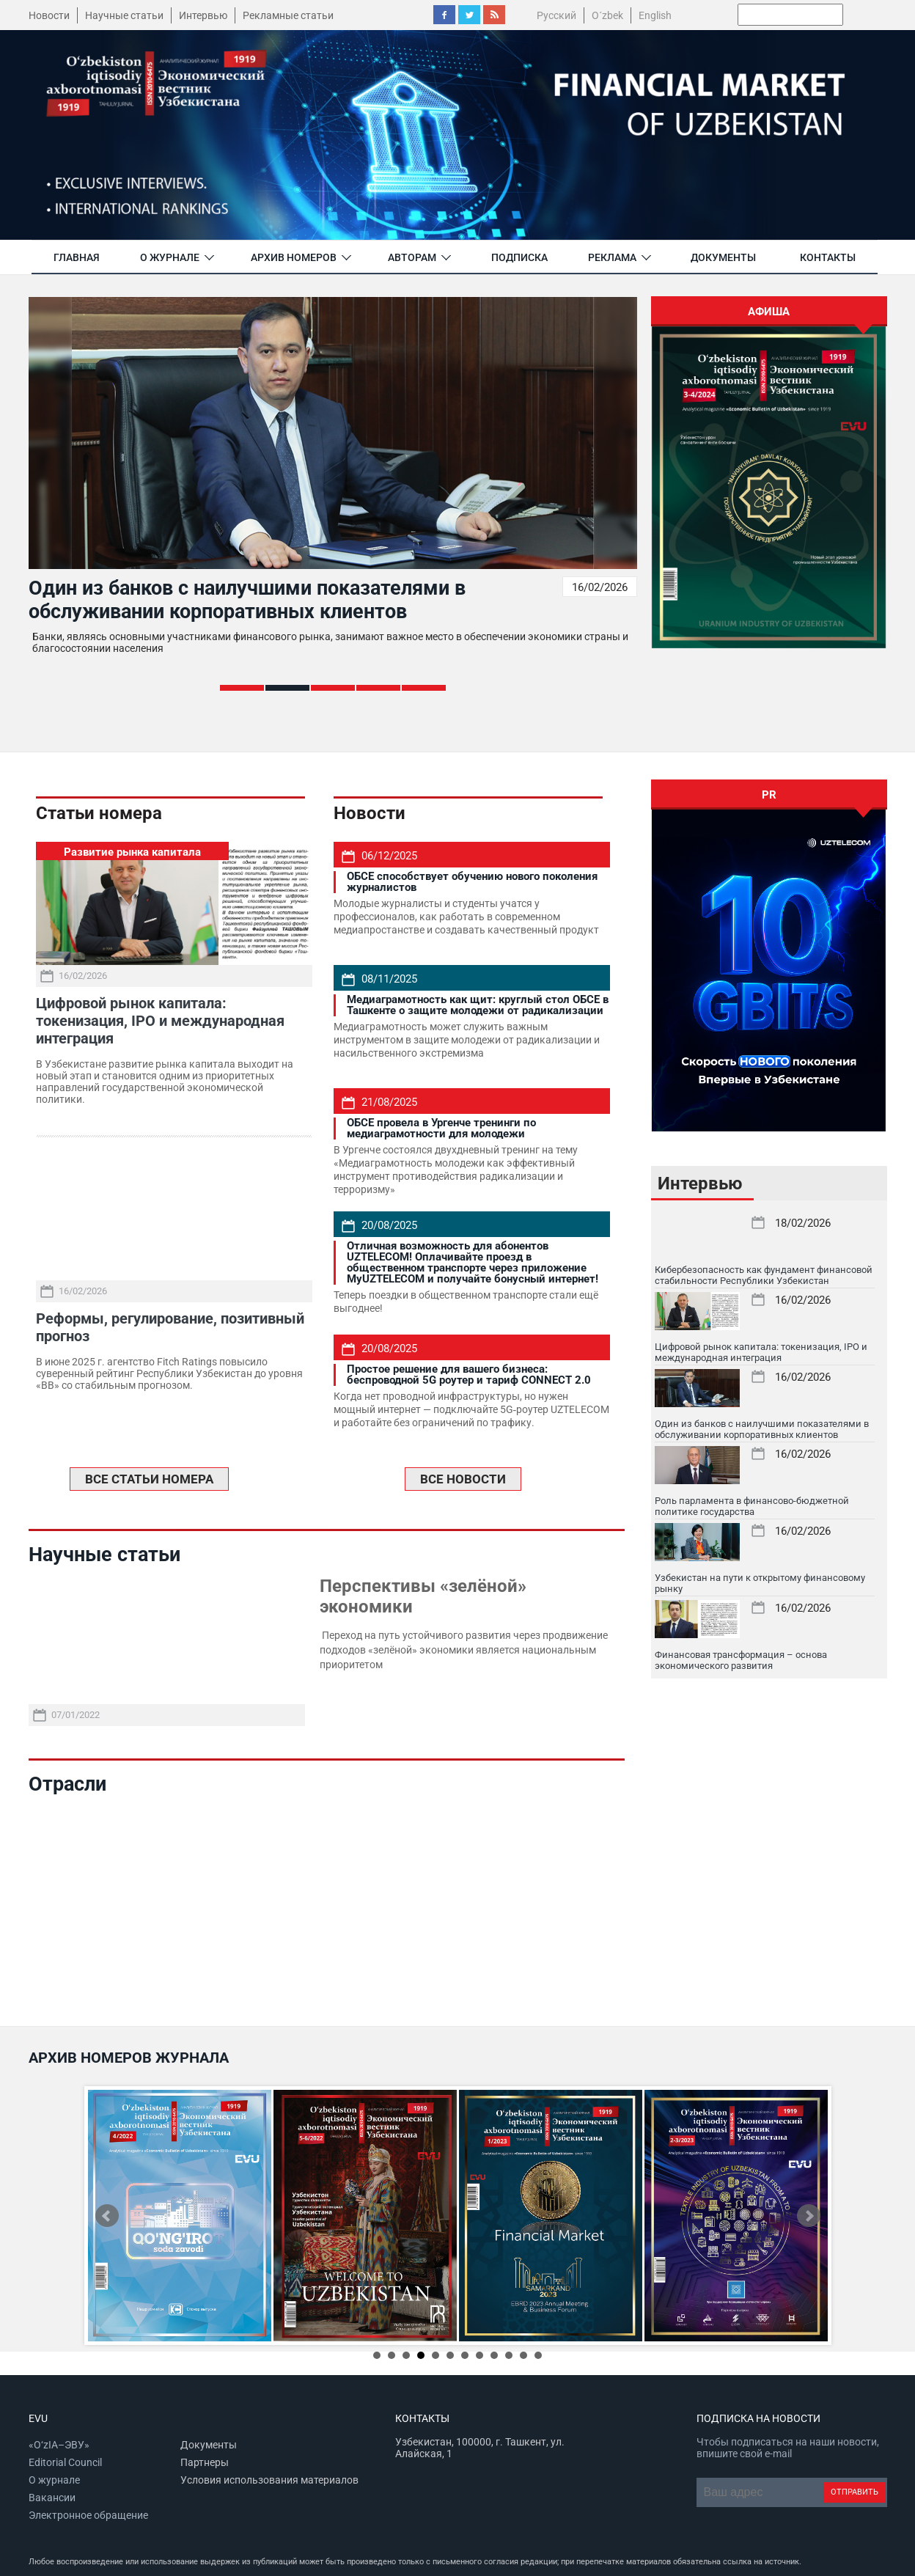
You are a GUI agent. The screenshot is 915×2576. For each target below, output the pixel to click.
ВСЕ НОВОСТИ (463, 1479)
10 (508, 2355)
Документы (723, 257)
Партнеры (204, 2462)
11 (523, 2355)
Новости (49, 15)
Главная (77, 257)
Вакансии (52, 2497)
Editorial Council (65, 2462)
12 (538, 2355)
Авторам (412, 257)
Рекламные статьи (288, 15)
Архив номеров (294, 257)
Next (808, 2216)
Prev (107, 2216)
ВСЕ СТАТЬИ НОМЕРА (149, 1479)
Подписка (519, 257)
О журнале (169, 257)
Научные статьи (124, 15)
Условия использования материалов (269, 2480)
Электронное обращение (88, 2515)
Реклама (612, 257)
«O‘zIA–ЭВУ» (59, 2445)
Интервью (203, 15)
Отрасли (67, 1784)
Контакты (828, 257)
